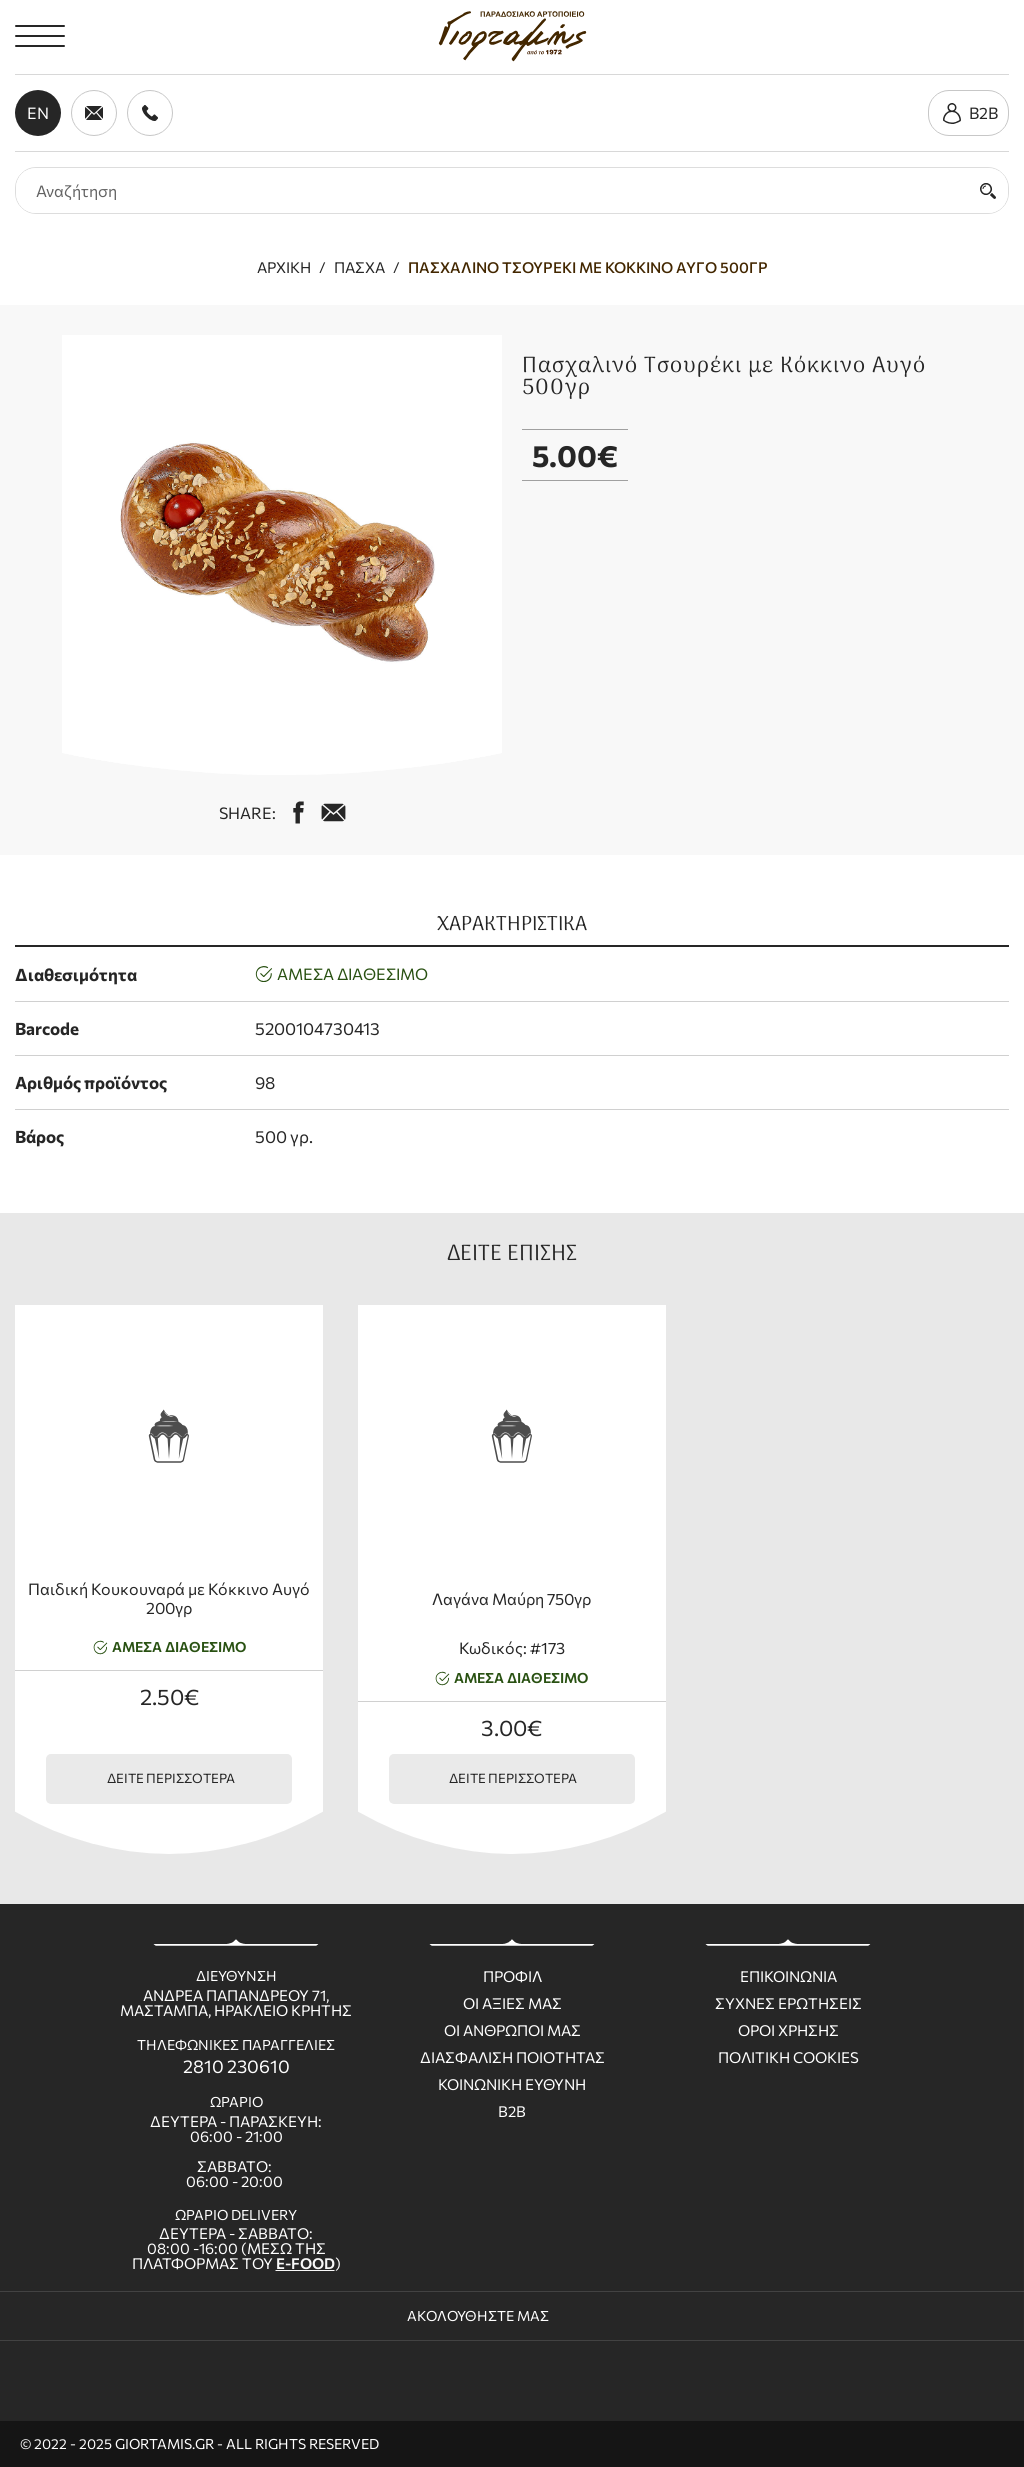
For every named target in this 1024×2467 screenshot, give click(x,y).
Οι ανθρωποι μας (512, 2030)
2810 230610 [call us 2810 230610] (236, 2066)
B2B (512, 2111)
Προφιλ (512, 1976)
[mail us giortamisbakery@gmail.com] (333, 812)
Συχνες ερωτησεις (788, 2003)
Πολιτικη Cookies (788, 2057)
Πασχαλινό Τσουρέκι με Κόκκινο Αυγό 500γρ (588, 267)
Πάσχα (359, 267)
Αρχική (284, 267)
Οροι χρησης (788, 2030)
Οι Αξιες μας (512, 2003)
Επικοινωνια (788, 1976)
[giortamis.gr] (512, 36)
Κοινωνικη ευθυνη (512, 2084)
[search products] (492, 190)
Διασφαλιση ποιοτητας (512, 2057)
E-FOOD (305, 2263)
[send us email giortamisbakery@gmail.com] (94, 113)
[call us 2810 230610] (150, 113)
